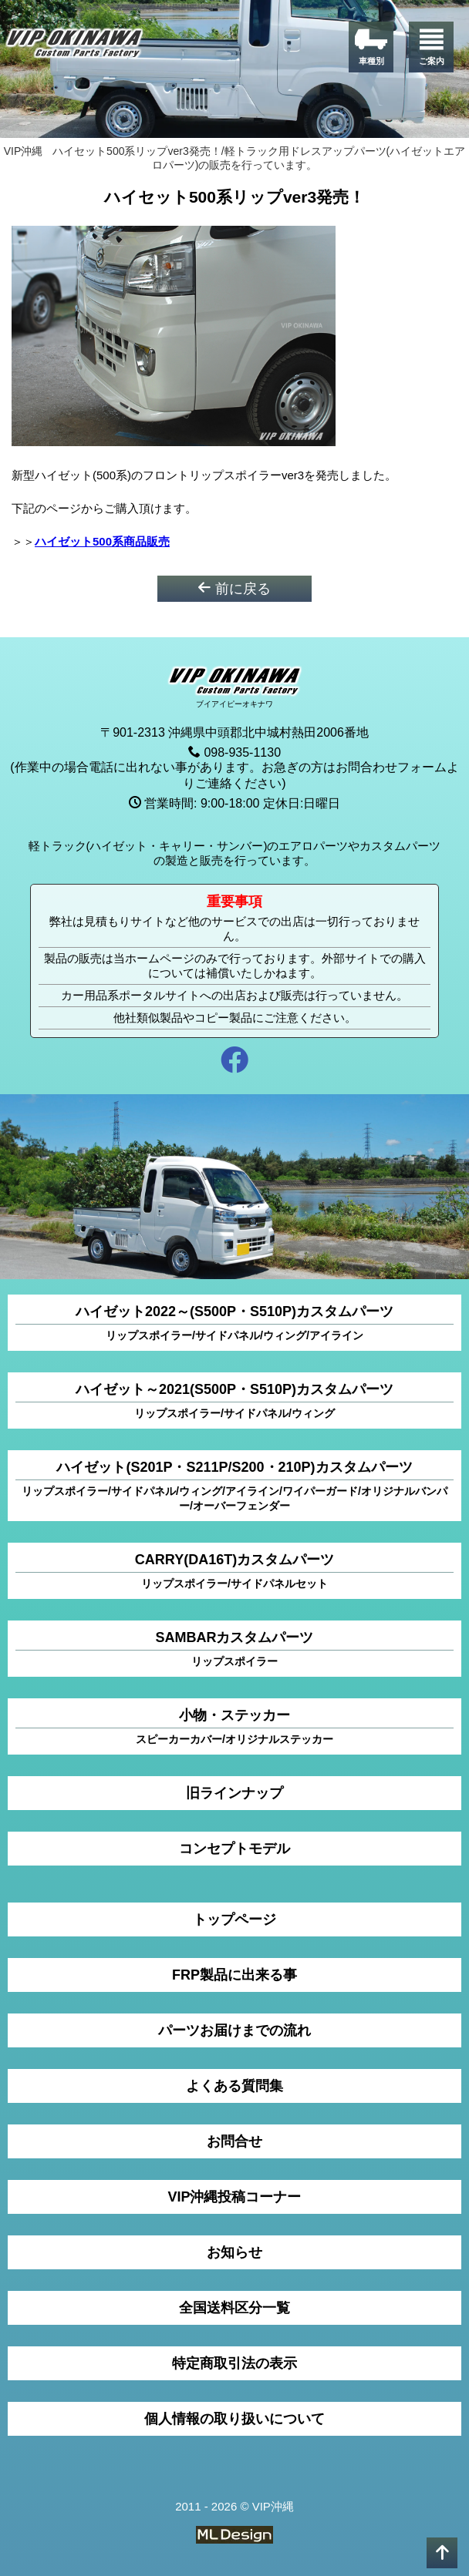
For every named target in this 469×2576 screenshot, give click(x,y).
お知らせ (234, 2252)
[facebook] (234, 1062)
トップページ (234, 1919)
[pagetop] (442, 2552)
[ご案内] (431, 47)
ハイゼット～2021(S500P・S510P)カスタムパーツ (234, 1401)
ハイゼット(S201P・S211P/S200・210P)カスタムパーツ (234, 1486)
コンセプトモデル (234, 1848)
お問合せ (234, 2141)
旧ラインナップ (234, 1793)
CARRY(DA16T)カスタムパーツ (234, 1571)
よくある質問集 (234, 2086)
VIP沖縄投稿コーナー (234, 2197)
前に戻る (234, 588)
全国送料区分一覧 (234, 2308)
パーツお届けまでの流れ (234, 2030)
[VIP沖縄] (75, 46)
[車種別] (371, 47)
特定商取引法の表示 (234, 2363)
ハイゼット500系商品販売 (102, 541)
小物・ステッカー (234, 1727)
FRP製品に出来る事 (234, 1975)
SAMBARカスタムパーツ (234, 1649)
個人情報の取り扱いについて (234, 2419)
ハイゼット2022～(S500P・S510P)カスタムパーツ (234, 1323)
